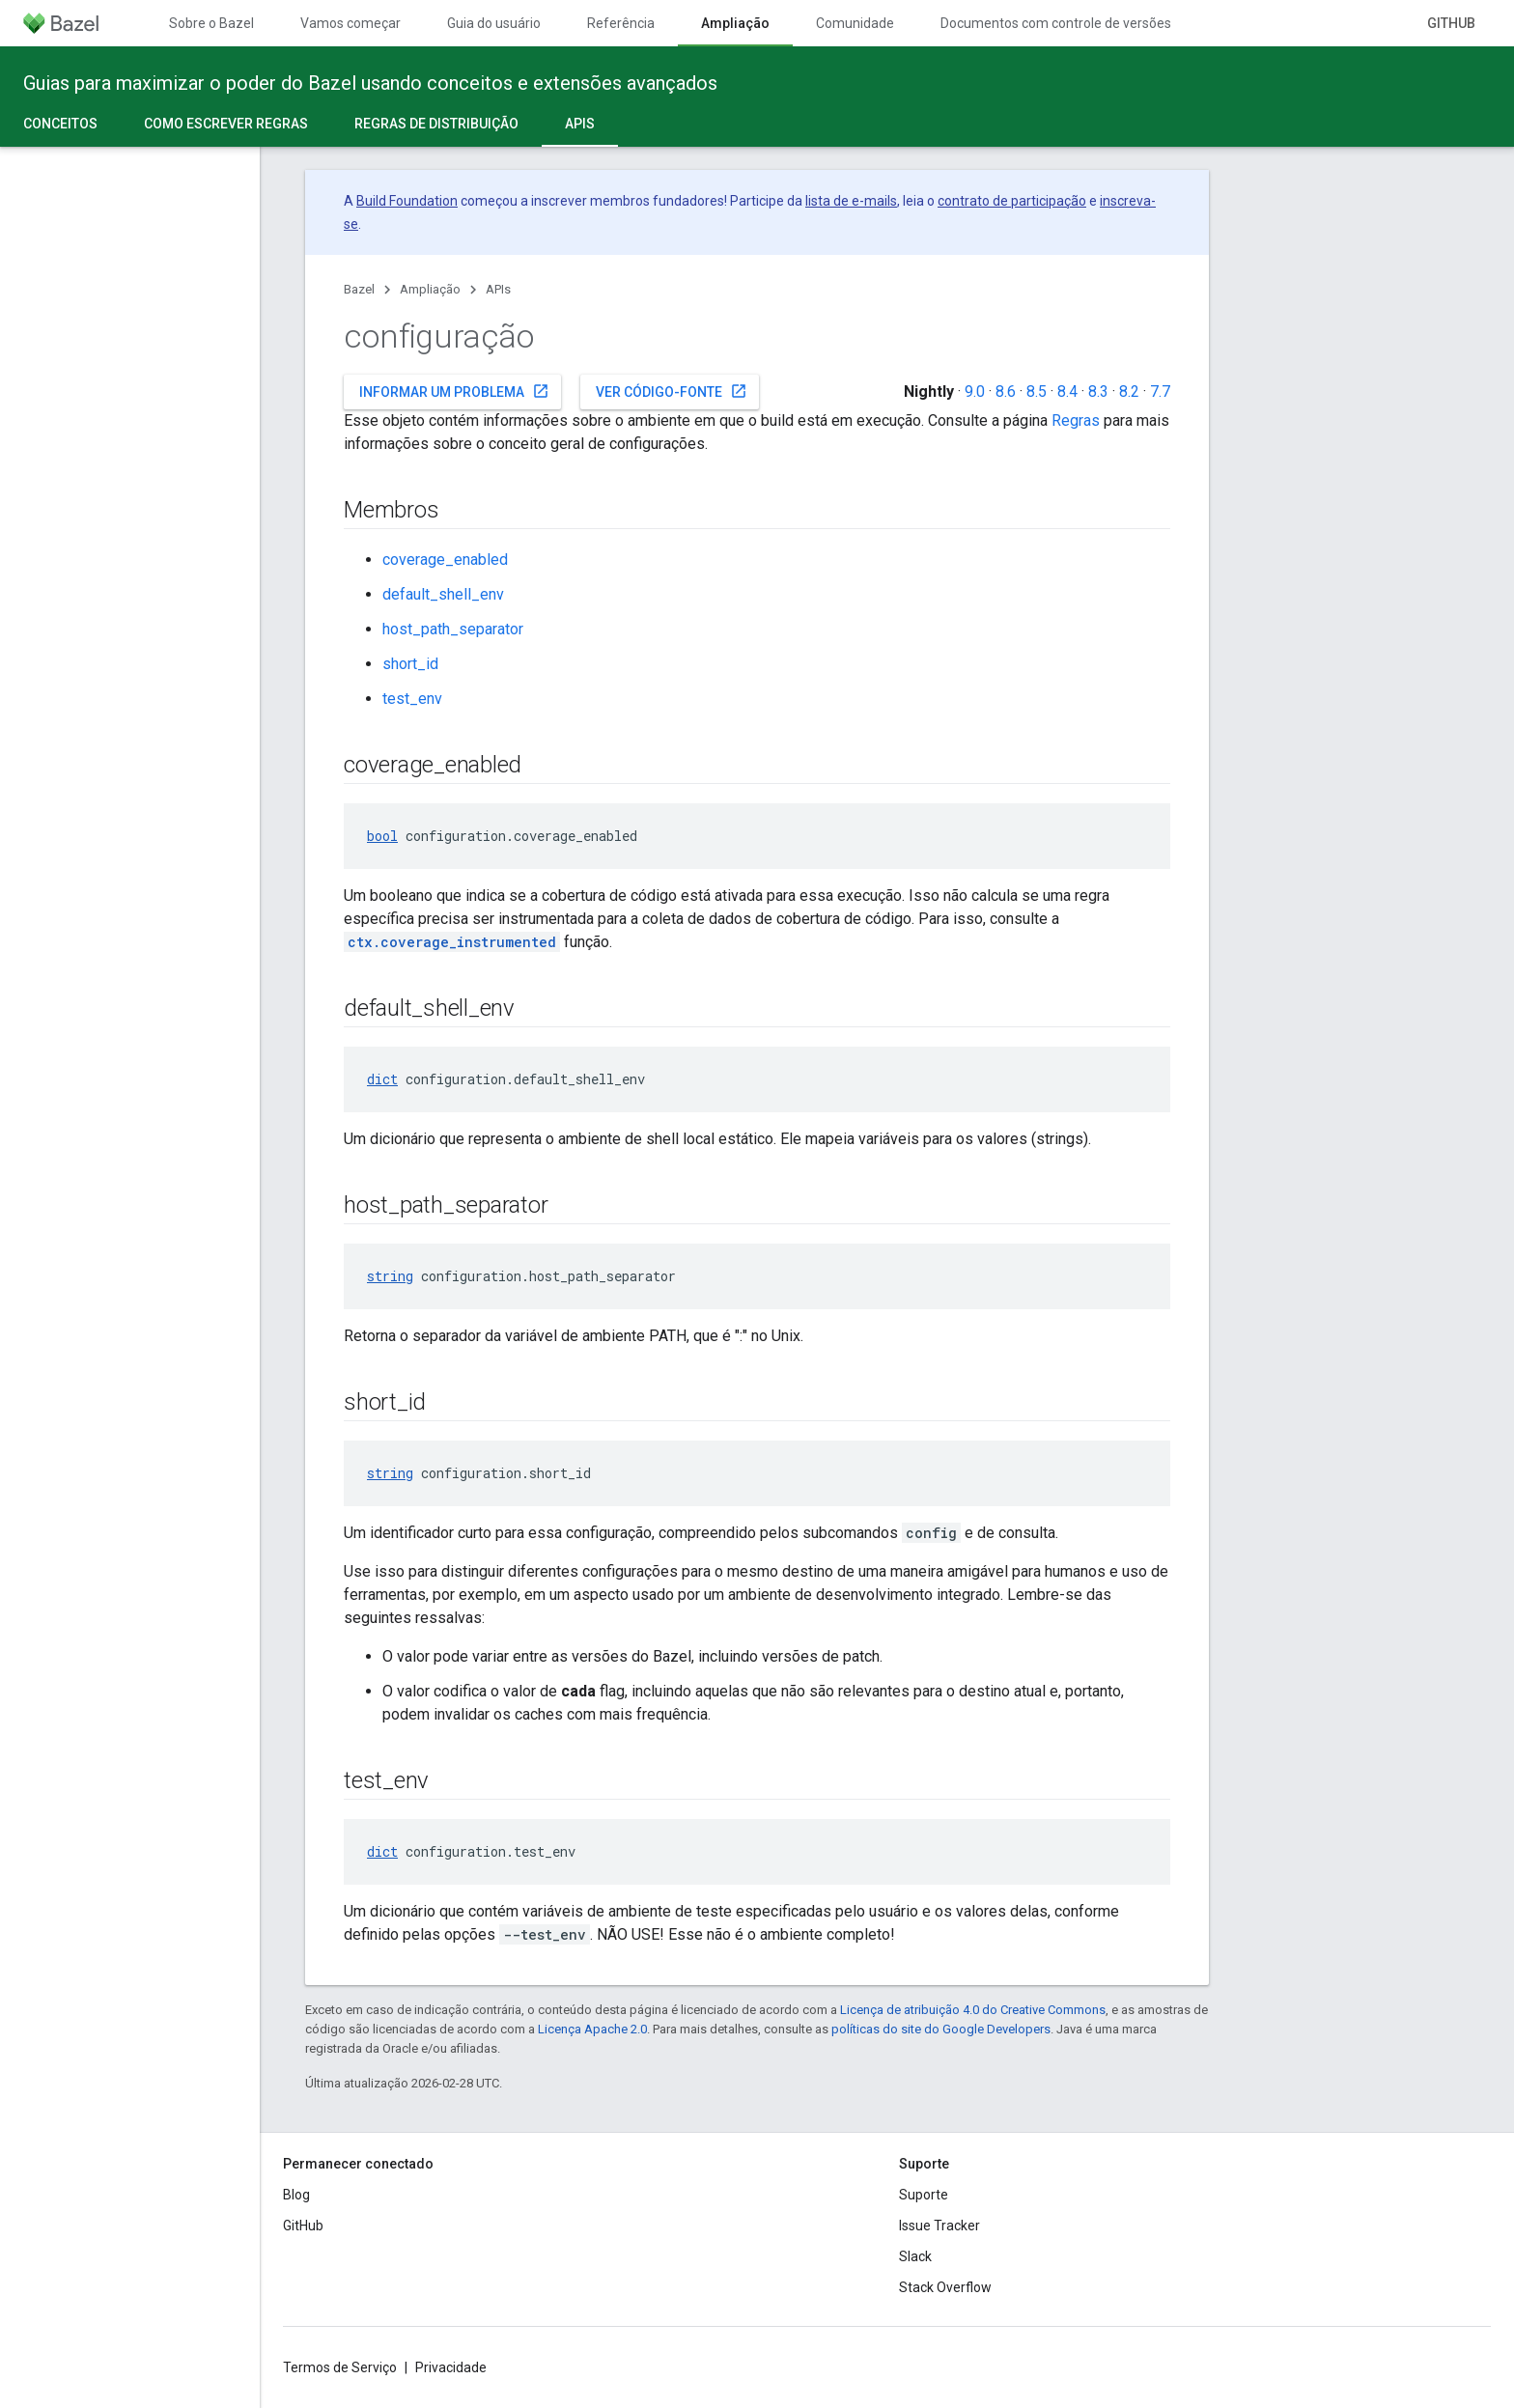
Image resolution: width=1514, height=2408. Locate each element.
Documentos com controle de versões (1055, 23)
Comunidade (855, 23)
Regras (1075, 420)
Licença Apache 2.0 (592, 2029)
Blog (296, 2194)
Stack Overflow (945, 2287)
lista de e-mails (851, 201)
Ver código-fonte (671, 391)
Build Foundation (407, 201)
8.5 (1036, 391)
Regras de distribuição (436, 123)
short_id (410, 664)
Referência (621, 23)
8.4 (1067, 391)
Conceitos (60, 123)
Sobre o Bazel (211, 23)
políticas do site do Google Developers (941, 2029)
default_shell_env (443, 594)
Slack (915, 2256)
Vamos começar (350, 23)
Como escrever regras (226, 123)
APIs (498, 289)
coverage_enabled (445, 559)
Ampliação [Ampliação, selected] (735, 23)
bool (382, 835)
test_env (412, 698)
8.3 (1098, 391)
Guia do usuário (494, 23)
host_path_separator (452, 629)
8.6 (1005, 391)
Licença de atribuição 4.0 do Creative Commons (973, 2009)
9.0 (975, 391)
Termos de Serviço (340, 2367)
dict (382, 1079)
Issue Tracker (939, 2225)
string (390, 1276)
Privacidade (451, 2367)
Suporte (923, 2194)
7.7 (1160, 391)
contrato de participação (1012, 201)
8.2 (1129, 391)
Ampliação (430, 289)
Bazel (359, 289)
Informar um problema (454, 391)
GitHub (1451, 23)
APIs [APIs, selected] (580, 123)
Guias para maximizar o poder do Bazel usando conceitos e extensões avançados (370, 83)
